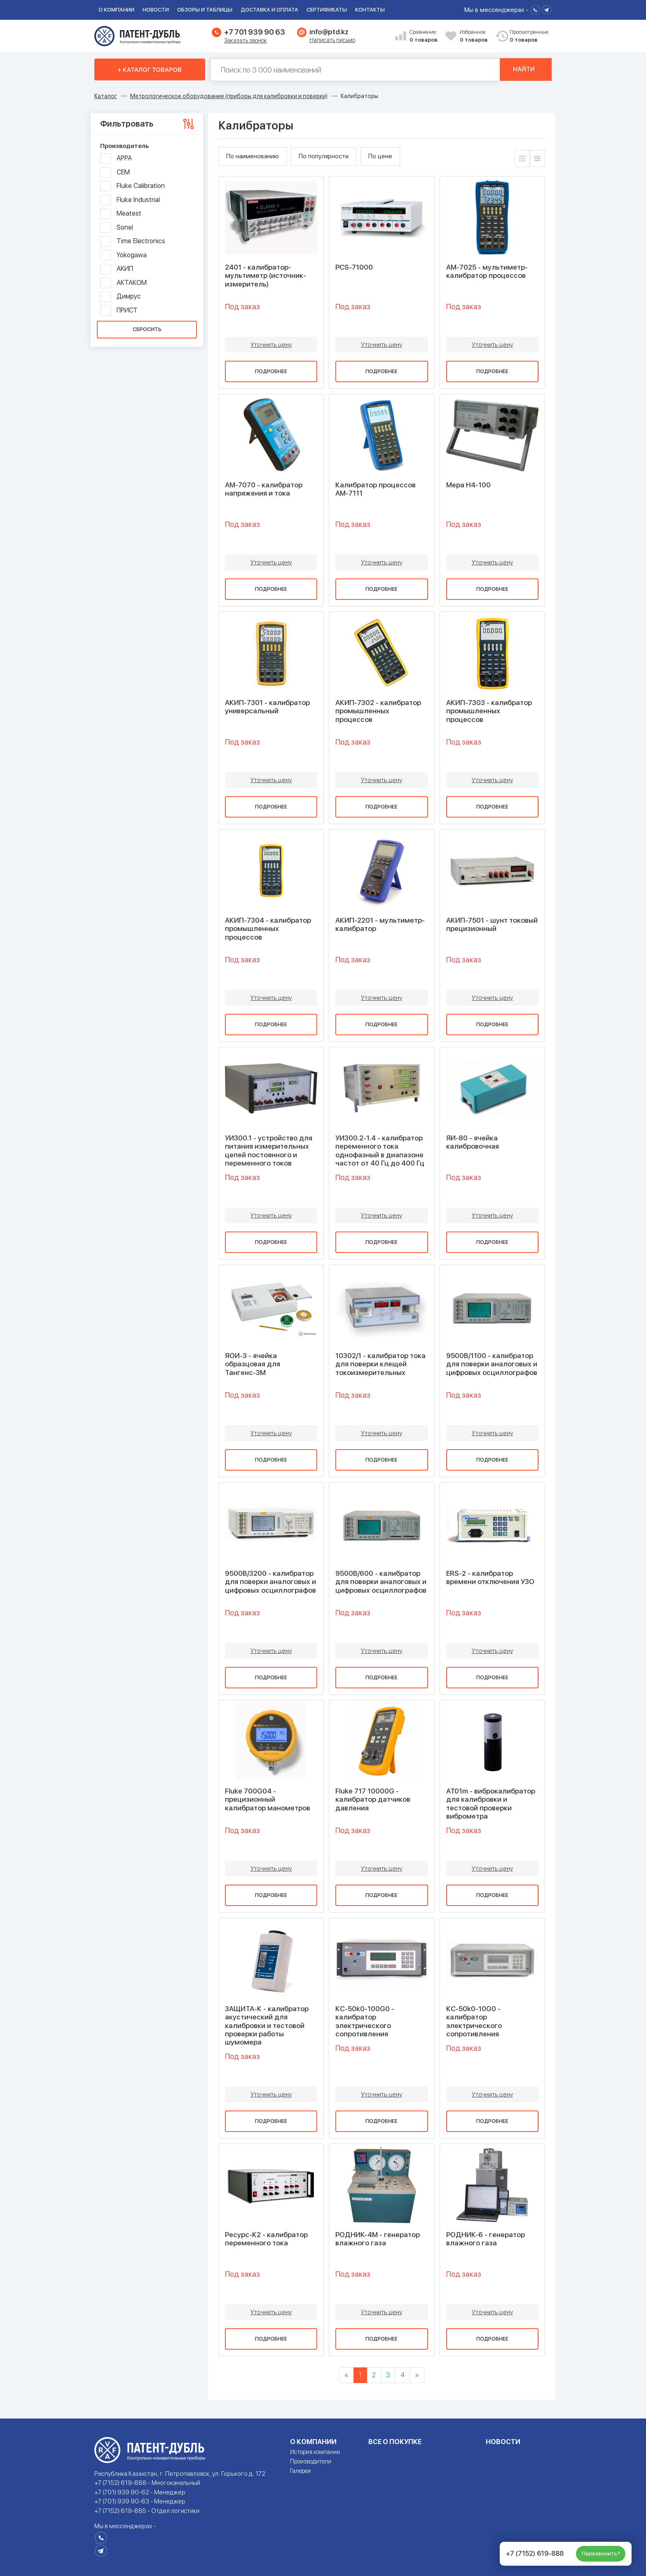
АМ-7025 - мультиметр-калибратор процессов (487, 271)
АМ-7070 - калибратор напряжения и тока (263, 489)
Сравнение (424, 36)
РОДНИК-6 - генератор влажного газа (485, 2238)
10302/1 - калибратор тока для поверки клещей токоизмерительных (380, 1364)
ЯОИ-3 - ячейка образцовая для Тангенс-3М (252, 1364)
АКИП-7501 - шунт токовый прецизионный (492, 924)
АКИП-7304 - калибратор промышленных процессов (268, 928)
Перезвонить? (601, 2553)
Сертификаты (327, 10)
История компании (315, 2452)
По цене (380, 156)
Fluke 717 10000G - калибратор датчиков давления (372, 1799)
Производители (310, 2461)
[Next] (417, 2375)
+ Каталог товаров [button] (149, 69)
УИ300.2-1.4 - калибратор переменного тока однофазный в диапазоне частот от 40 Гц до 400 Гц (379, 1150)
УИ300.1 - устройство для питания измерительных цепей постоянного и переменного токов (268, 1150)
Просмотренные (524, 36)
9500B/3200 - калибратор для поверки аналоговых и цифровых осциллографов (270, 1581)
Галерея (300, 2471)
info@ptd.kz (328, 32)
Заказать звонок (245, 40)
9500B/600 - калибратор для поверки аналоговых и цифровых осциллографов (380, 1581)
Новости (156, 10)
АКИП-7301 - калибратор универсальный (267, 706)
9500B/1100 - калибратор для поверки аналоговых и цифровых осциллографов (491, 1364)
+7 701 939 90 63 (254, 32)
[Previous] (346, 2375)
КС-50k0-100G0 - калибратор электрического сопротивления (364, 2021)
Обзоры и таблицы (204, 10)
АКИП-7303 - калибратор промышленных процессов (489, 711)
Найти (524, 69)
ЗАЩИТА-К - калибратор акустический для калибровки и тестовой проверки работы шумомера (267, 2026)
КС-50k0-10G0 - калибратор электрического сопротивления (474, 2021)
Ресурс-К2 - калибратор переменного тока (266, 2238)
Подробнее (271, 371)
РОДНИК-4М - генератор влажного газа (377, 2238)
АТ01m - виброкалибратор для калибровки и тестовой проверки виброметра (490, 1803)
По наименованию (252, 156)
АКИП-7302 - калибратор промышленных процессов (378, 711)
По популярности (324, 156)
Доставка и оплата (269, 10)
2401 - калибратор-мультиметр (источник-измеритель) (265, 275)
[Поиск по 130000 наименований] (353, 70)
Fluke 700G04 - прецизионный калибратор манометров (267, 1799)
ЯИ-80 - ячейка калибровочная (472, 1142)
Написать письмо (332, 40)
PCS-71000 (354, 267)
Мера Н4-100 (468, 485)
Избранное (474, 36)
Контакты (370, 10)
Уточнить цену (271, 344)
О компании (116, 10)
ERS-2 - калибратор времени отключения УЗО (490, 1577)
